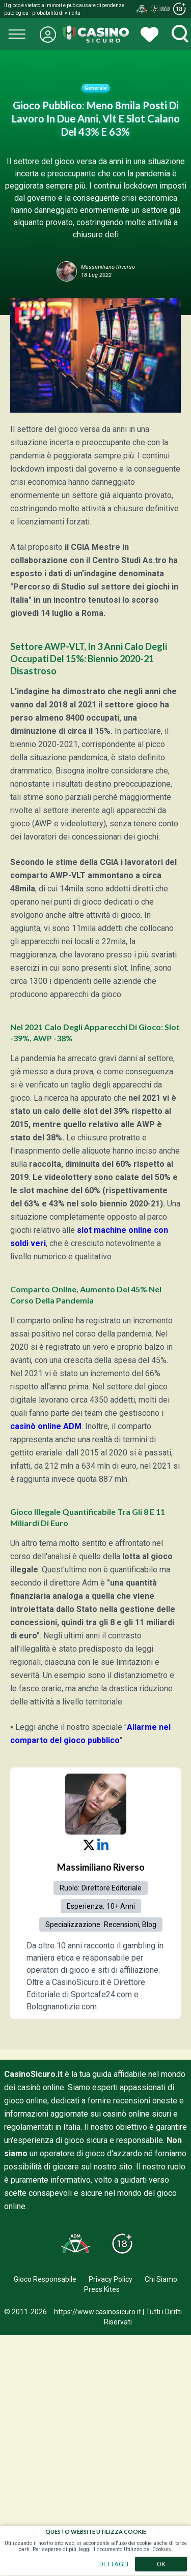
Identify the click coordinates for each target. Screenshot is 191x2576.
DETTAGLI (113, 2564)
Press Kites (102, 2289)
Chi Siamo (161, 2279)
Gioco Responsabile (45, 2279)
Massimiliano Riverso (101, 1867)
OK (161, 2564)
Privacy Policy (110, 2279)
